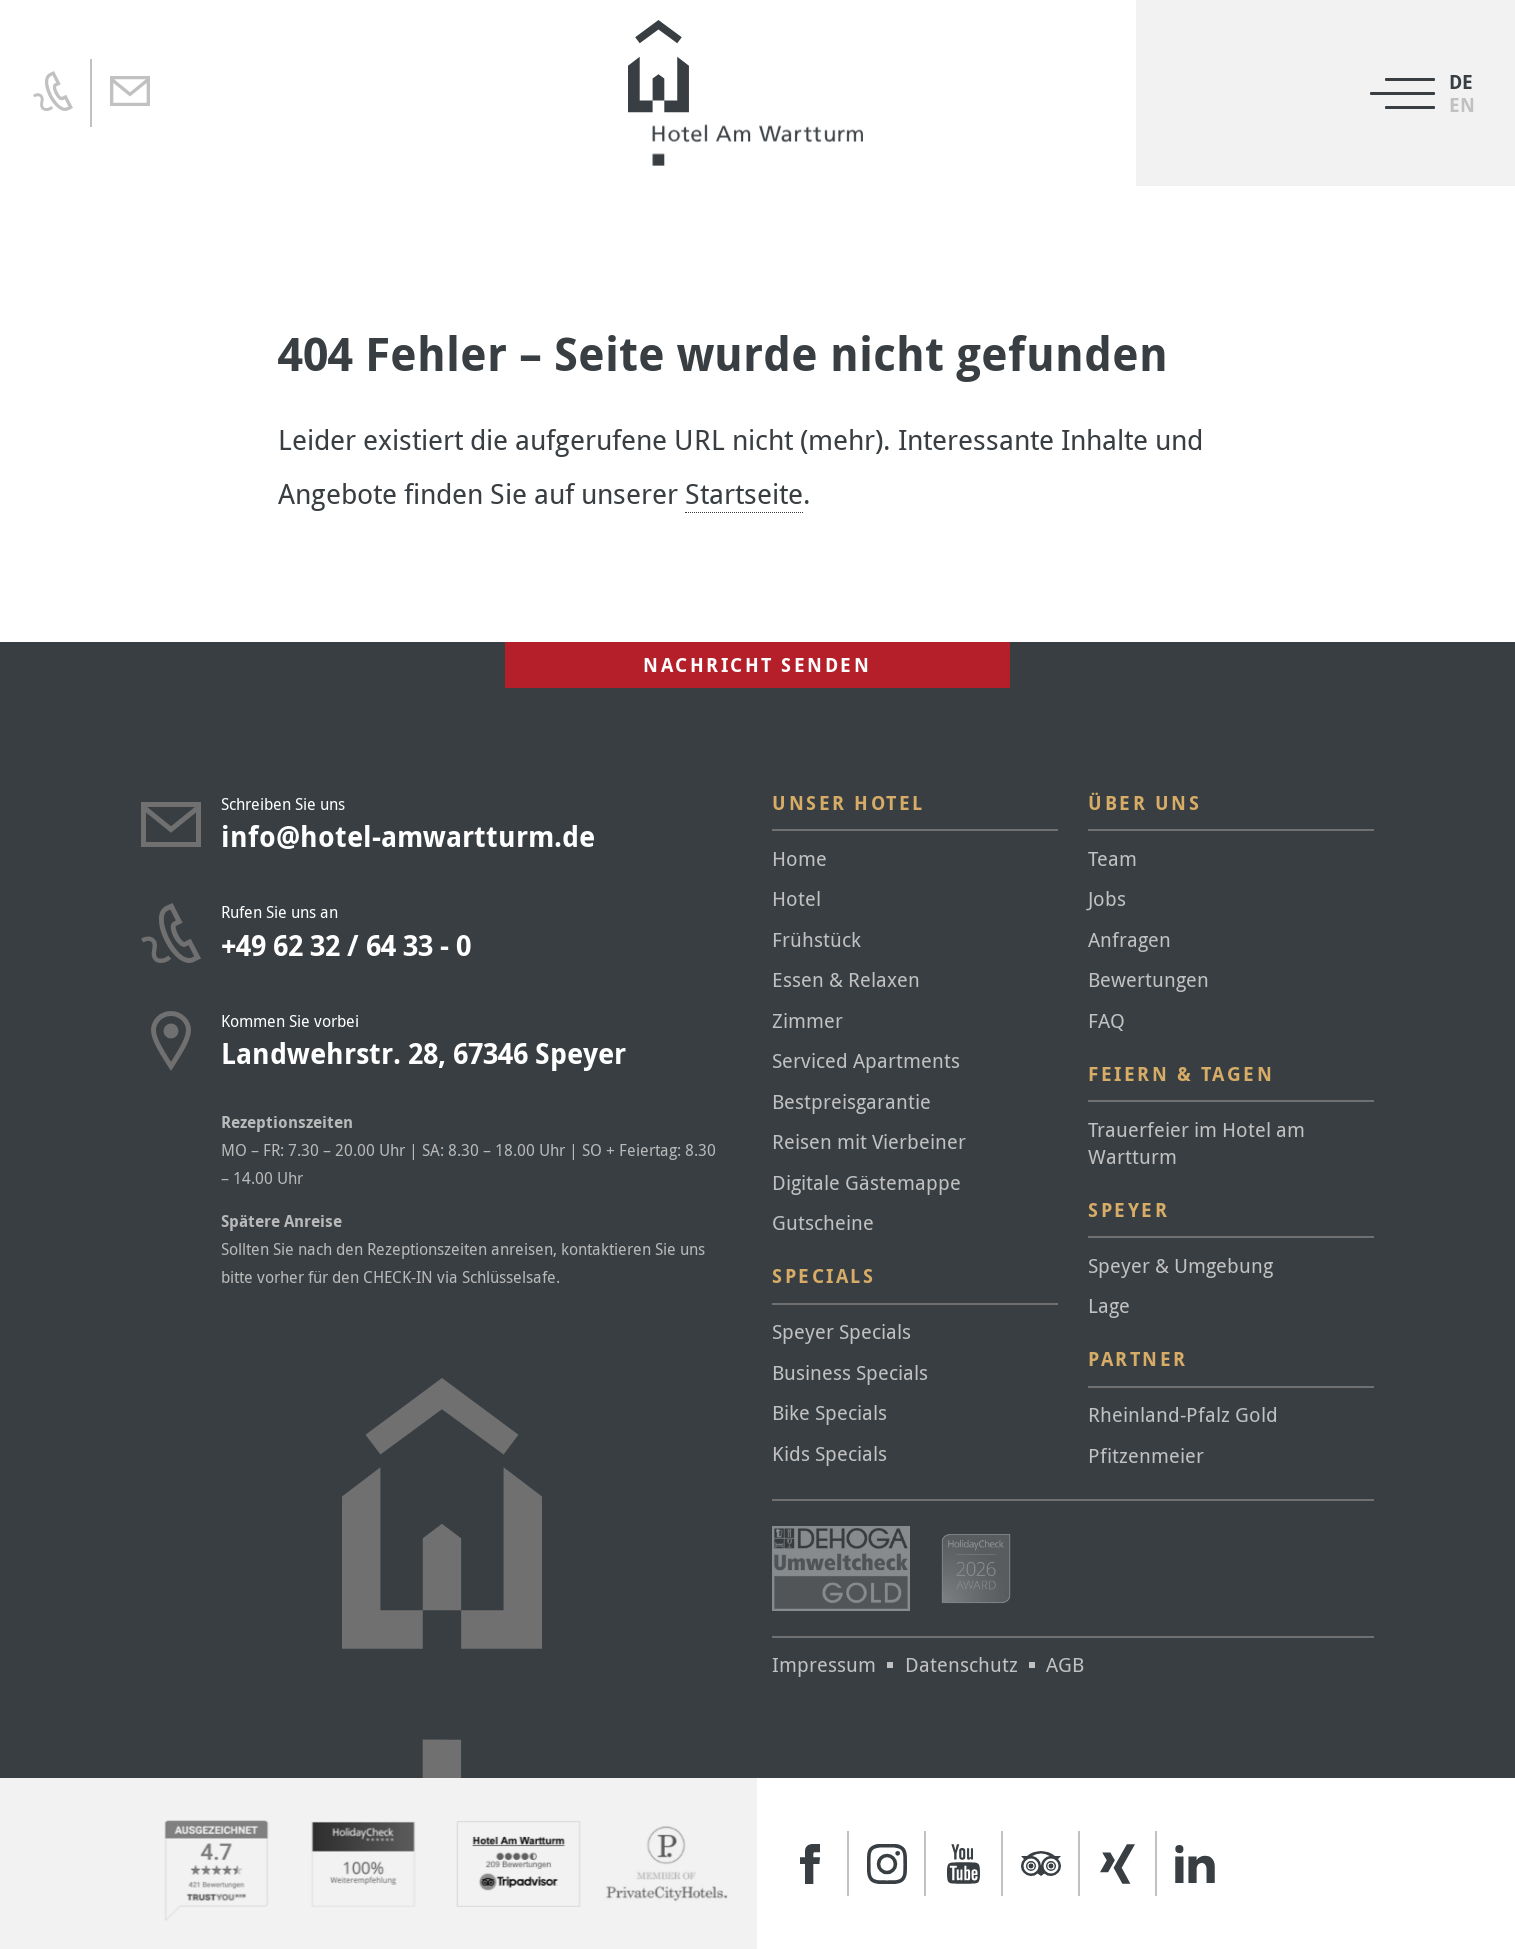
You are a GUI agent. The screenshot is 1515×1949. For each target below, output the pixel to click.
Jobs (1107, 898)
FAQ (1106, 1020)
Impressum (824, 1664)
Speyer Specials (841, 1331)
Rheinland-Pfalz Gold (1183, 1414)
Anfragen (1129, 939)
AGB (1065, 1664)
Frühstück (816, 939)
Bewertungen (1148, 979)
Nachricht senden (757, 665)
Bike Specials (829, 1412)
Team (1112, 858)
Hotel (796, 898)
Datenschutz (961, 1664)
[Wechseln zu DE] (1462, 82)
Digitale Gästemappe (866, 1182)
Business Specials (850, 1372)
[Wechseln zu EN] (1462, 105)
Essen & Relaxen (846, 979)
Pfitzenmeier (1146, 1455)
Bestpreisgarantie (851, 1101)
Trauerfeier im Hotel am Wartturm (1196, 1143)
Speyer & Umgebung (1180, 1265)
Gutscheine (823, 1222)
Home (799, 858)
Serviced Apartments (866, 1060)
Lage (1109, 1305)
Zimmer (807, 1020)
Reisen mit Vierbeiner (869, 1141)
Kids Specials (829, 1453)
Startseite (744, 493)
